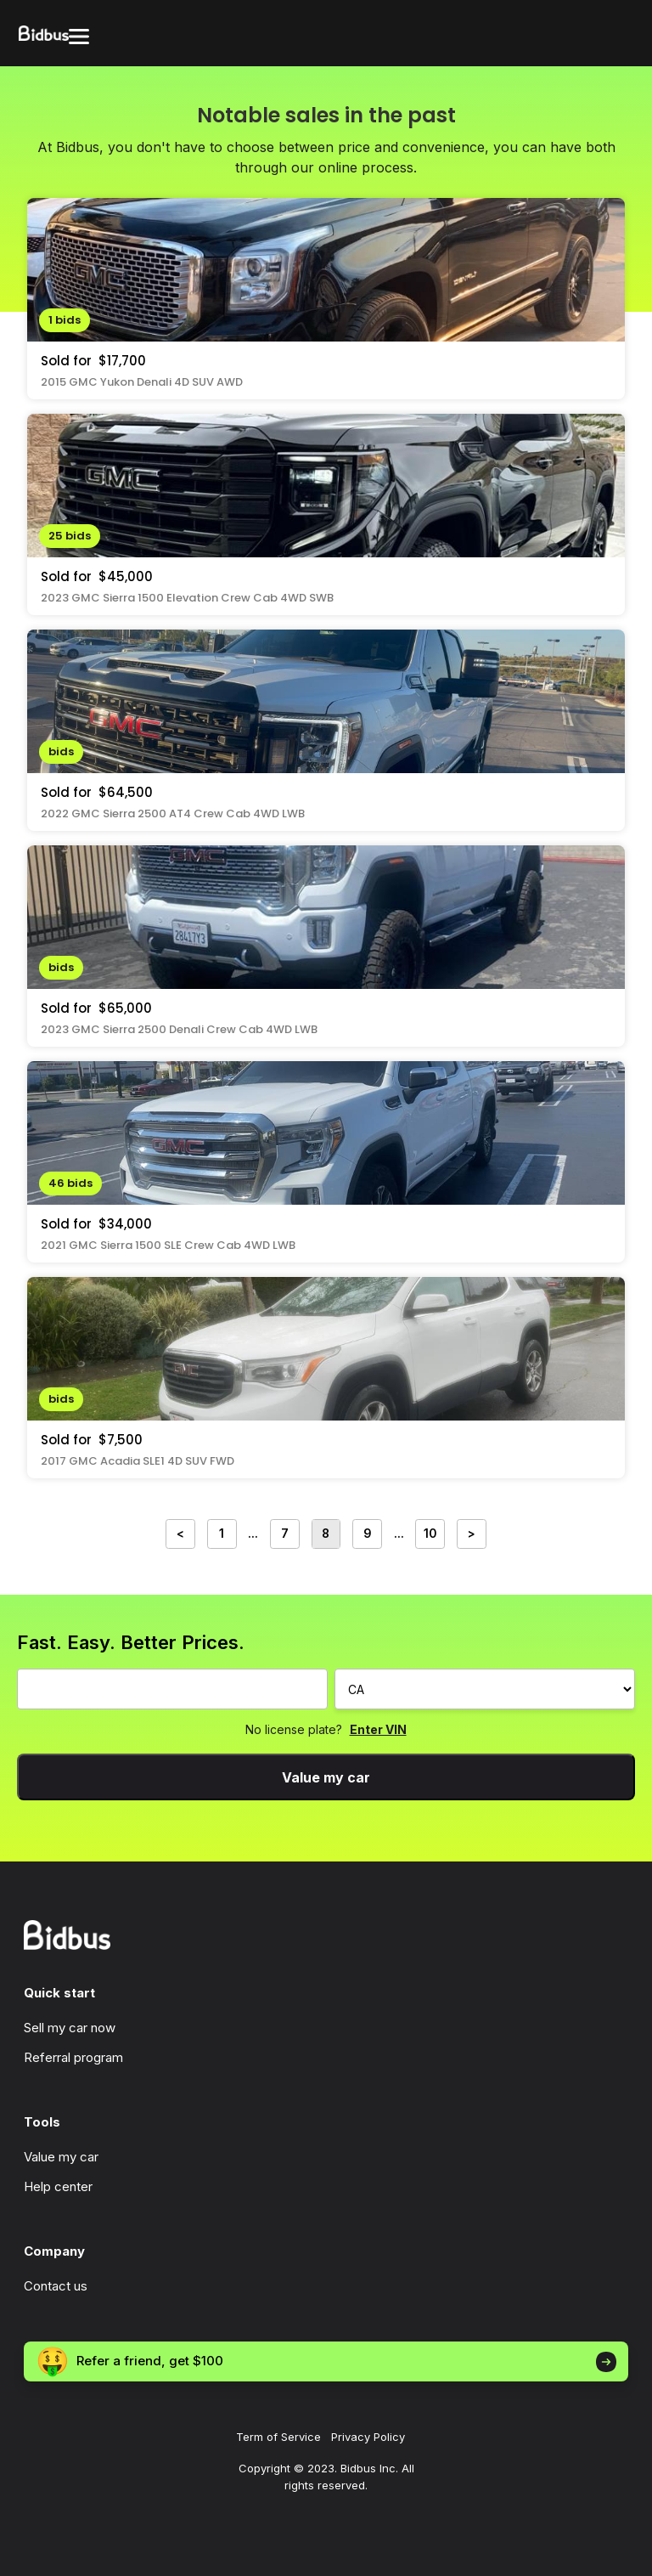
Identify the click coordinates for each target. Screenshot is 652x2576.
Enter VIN (378, 1729)
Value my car (326, 1777)
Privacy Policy (368, 2436)
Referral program (73, 2057)
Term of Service (278, 2436)
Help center (58, 2186)
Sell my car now (69, 2028)
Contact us (55, 2286)
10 (430, 1533)
